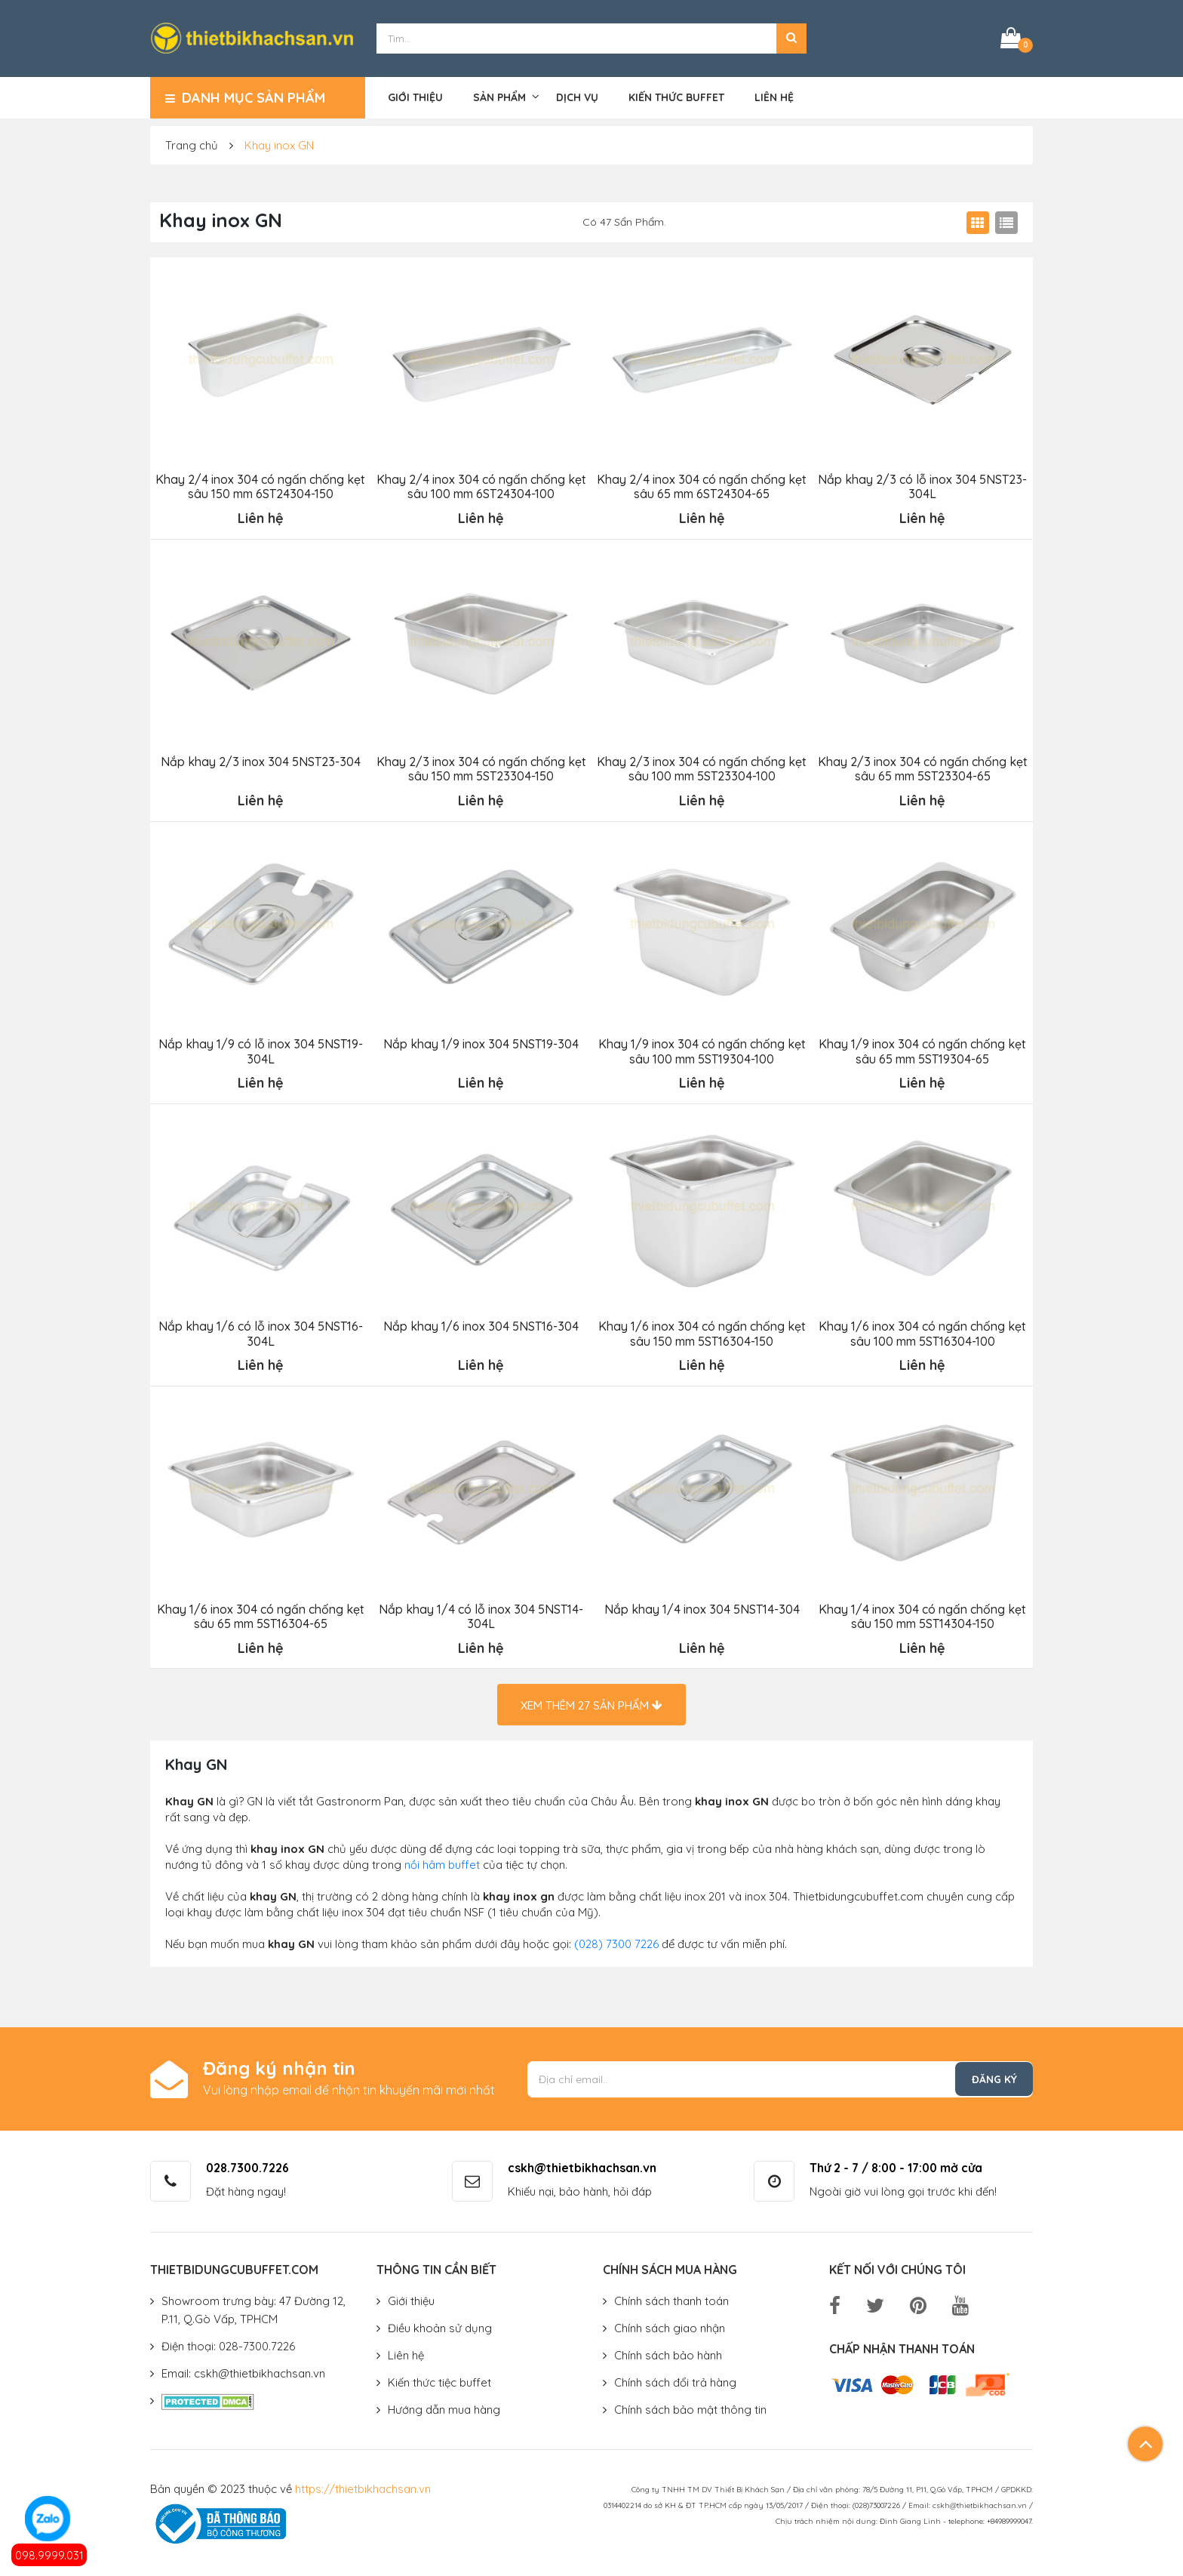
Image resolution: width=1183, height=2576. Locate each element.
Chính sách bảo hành (668, 2351)
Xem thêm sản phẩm (591, 1701)
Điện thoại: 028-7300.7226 (228, 2342)
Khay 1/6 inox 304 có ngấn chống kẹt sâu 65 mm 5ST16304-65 (260, 1612)
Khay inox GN (279, 144)
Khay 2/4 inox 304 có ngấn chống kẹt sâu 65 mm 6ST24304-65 (702, 485)
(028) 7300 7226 (616, 1940)
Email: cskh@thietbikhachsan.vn (243, 2369)
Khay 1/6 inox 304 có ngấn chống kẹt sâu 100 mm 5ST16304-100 (922, 1330)
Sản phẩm (499, 96)
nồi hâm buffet (442, 1861)
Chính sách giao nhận (669, 2324)
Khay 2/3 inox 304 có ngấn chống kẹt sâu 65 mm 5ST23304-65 (922, 766)
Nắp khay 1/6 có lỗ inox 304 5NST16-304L (260, 1330)
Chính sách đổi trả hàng (675, 2378)
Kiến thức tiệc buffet (439, 2378)
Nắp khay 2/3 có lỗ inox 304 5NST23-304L (922, 485)
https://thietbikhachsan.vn (363, 2485)
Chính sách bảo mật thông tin (690, 2406)
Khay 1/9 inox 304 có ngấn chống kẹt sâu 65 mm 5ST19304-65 (922, 1049)
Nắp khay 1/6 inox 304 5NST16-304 (481, 1323)
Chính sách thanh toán (671, 2297)
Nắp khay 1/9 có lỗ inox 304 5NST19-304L (260, 1049)
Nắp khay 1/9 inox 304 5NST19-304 (481, 1042)
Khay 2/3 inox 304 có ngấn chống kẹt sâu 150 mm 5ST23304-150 (480, 766)
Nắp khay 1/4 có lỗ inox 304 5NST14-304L (481, 1612)
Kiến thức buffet (676, 96)
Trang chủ (191, 144)
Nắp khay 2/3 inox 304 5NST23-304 (260, 759)
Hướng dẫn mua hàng (444, 2406)
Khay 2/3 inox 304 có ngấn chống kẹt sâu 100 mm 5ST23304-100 (702, 766)
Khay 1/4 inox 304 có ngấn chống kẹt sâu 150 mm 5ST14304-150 (922, 1612)
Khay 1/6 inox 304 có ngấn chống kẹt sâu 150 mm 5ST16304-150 (701, 1330)
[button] (791, 38)
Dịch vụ (577, 96)
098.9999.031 (49, 2555)
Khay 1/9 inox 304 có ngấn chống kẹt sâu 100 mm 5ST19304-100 (701, 1049)
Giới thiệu (415, 96)
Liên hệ (774, 96)
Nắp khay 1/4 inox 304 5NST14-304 (701, 1605)
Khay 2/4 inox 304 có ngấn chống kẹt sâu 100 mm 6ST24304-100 (480, 485)
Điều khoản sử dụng (440, 2324)
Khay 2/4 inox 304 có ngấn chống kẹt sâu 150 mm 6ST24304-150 (260, 485)
